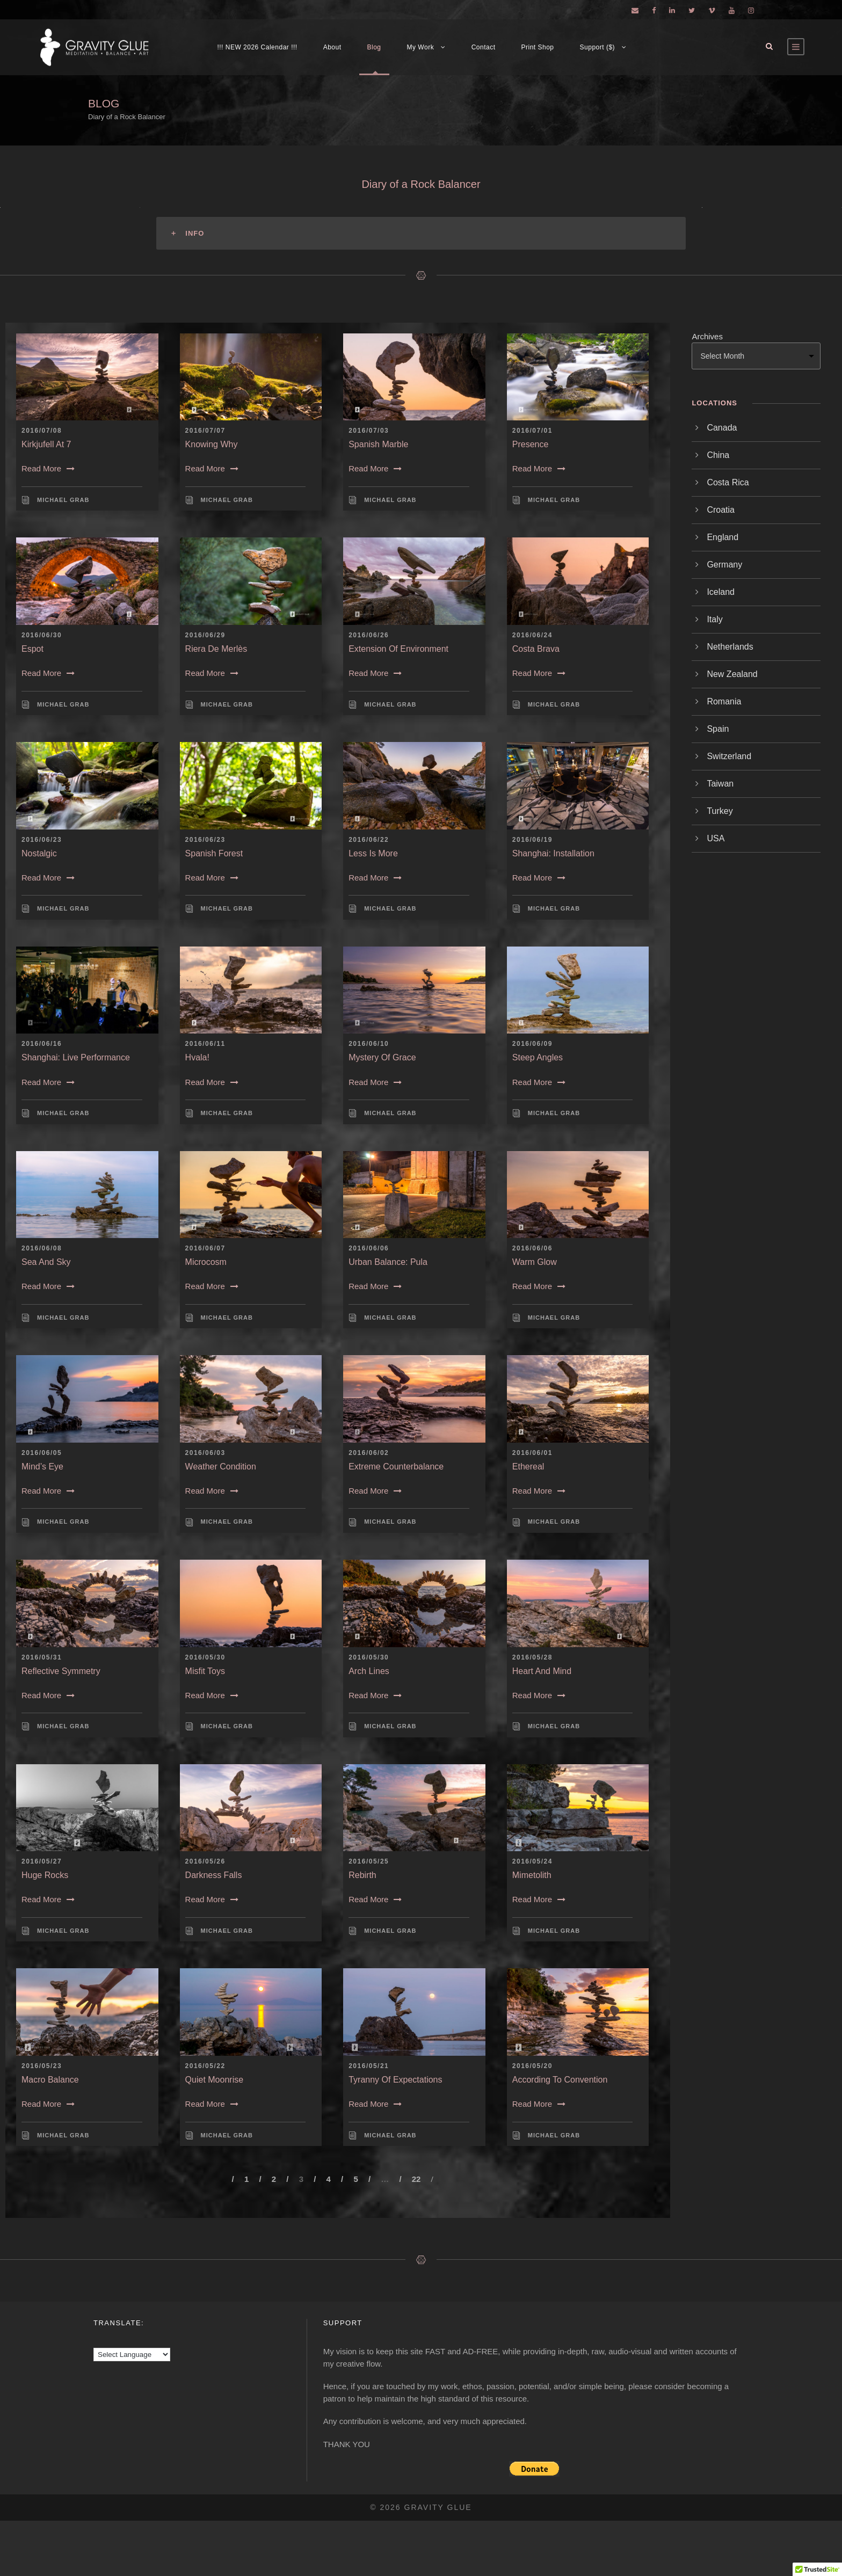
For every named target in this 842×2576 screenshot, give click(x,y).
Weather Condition (220, 1466)
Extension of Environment (398, 648)
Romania (724, 701)
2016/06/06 (369, 1248)
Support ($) (597, 47)
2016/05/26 (205, 1861)
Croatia (721, 509)
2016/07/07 (205, 430)
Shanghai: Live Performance (75, 1057)
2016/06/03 (205, 1453)
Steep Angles (537, 1057)
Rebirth (362, 1875)
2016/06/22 (369, 839)
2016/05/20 (532, 2066)
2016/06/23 (41, 839)
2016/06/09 (532, 1043)
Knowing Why (211, 444)
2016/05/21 (369, 2066)
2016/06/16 (41, 1043)
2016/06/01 (532, 1453)
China (718, 455)
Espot (32, 648)
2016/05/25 (369, 1861)
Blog (374, 47)
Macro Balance (50, 2079)
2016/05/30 (205, 1657)
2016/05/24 (532, 1861)
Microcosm (206, 1262)
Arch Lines (369, 1671)
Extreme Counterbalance (396, 1466)
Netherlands (730, 646)
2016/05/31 (41, 1657)
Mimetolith (531, 1875)
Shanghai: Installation (553, 853)
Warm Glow (534, 1262)
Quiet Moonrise (214, 2079)
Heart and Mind (541, 1671)
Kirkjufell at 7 (46, 444)
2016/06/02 (369, 1453)
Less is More (373, 853)
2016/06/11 (205, 1043)
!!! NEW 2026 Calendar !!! (257, 47)
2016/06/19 (532, 839)
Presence (530, 444)
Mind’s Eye (42, 1466)
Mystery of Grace (382, 1057)
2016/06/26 (369, 635)
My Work (420, 47)
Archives (707, 336)
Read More (48, 468)
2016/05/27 (41, 1861)
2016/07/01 (532, 430)
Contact (483, 47)
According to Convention (560, 2079)
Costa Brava (536, 648)
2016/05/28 (532, 1657)
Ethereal (528, 1466)
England (722, 537)
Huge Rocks (44, 1875)
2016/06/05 (41, 1453)
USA (715, 838)
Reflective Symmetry (60, 1671)
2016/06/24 (532, 635)
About (332, 47)
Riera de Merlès (216, 648)
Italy (714, 619)
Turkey (719, 811)
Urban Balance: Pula (388, 1262)
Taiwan (720, 783)
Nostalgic (39, 853)
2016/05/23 (41, 2066)
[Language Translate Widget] (131, 2354)
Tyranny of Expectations (395, 2079)
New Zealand (732, 674)
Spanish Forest (214, 853)
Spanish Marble (378, 444)
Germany (724, 564)
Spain (718, 728)
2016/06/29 (205, 635)
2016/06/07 (205, 1248)
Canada (722, 427)
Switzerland (729, 756)
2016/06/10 (369, 1043)
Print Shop (537, 47)
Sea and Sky (46, 1262)
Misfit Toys (205, 1671)
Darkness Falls (213, 1875)
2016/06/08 (41, 1248)
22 (416, 2179)
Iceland (721, 591)
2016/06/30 (41, 635)
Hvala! (197, 1057)
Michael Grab (63, 500)
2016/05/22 (205, 2066)
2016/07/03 (369, 430)
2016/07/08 (41, 430)
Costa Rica (728, 482)
